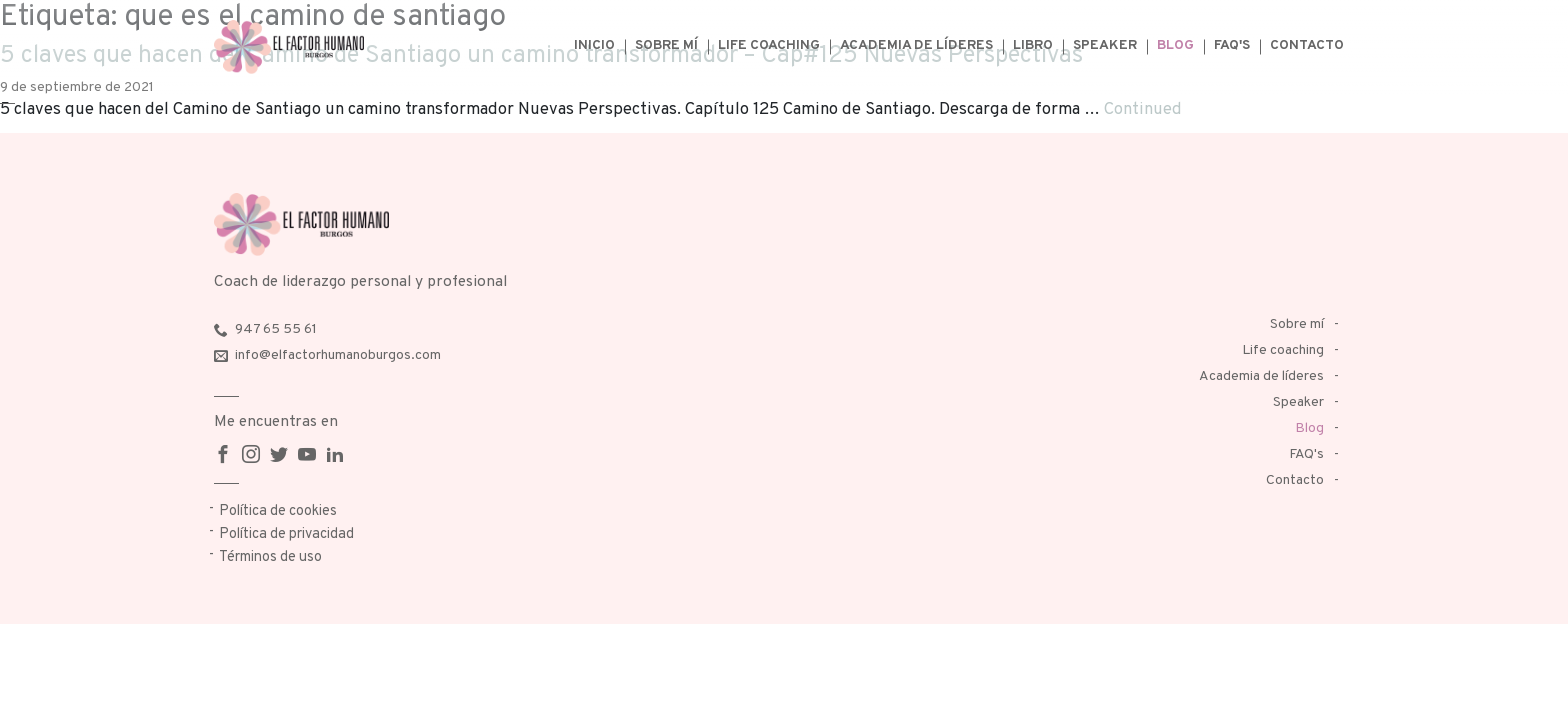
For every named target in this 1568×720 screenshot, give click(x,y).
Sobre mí (666, 45)
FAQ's (1232, 45)
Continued (1143, 109)
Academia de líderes (916, 45)
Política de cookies (278, 511)
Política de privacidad (286, 534)
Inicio (594, 45)
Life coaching (769, 45)
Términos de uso (270, 557)
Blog (1175, 45)
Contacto (1307, 45)
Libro (1033, 45)
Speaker (1105, 45)
